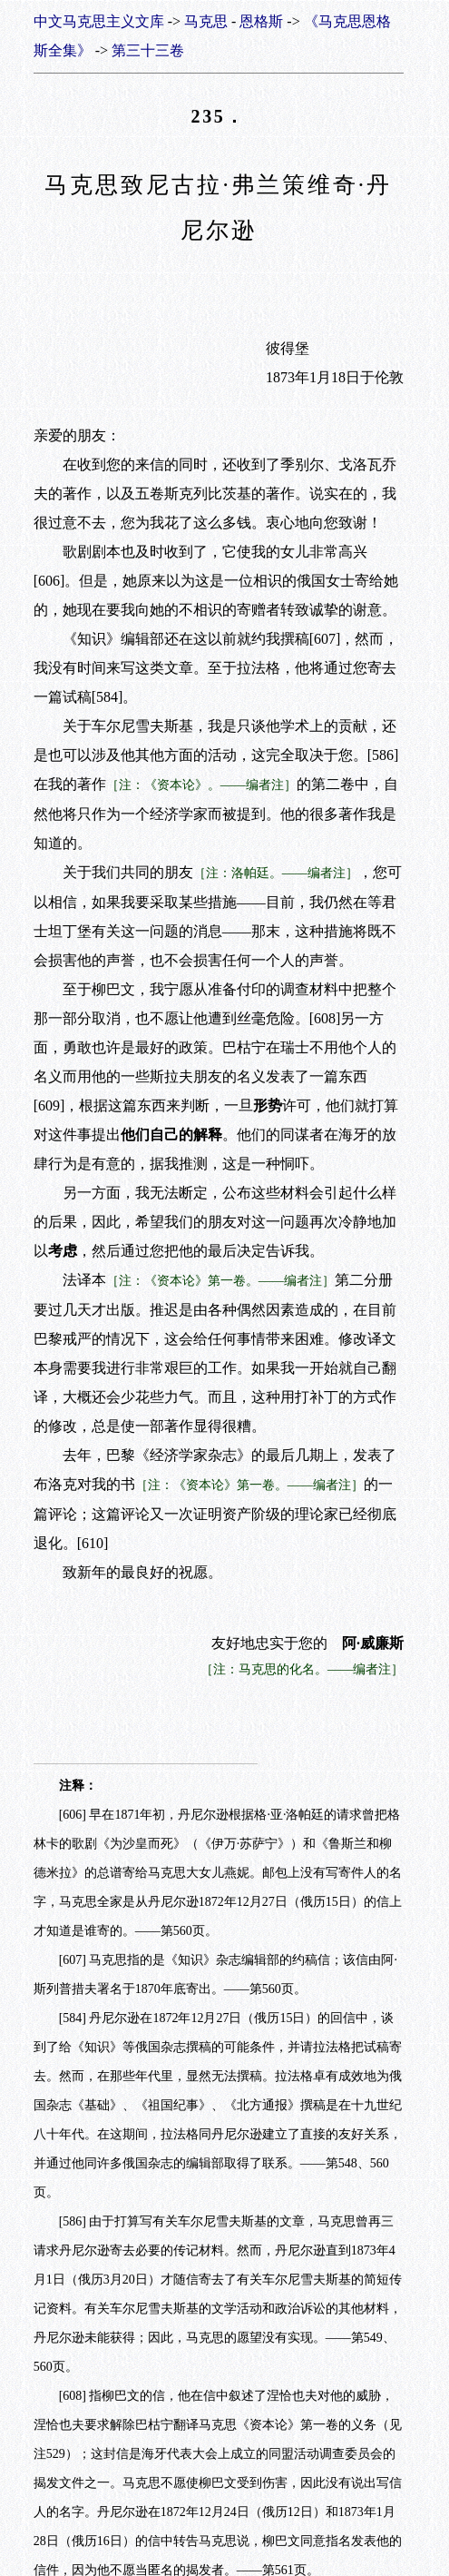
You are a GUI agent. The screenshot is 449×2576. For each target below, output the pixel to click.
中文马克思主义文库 (99, 21)
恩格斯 (261, 21)
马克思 (206, 21)
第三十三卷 (148, 50)
